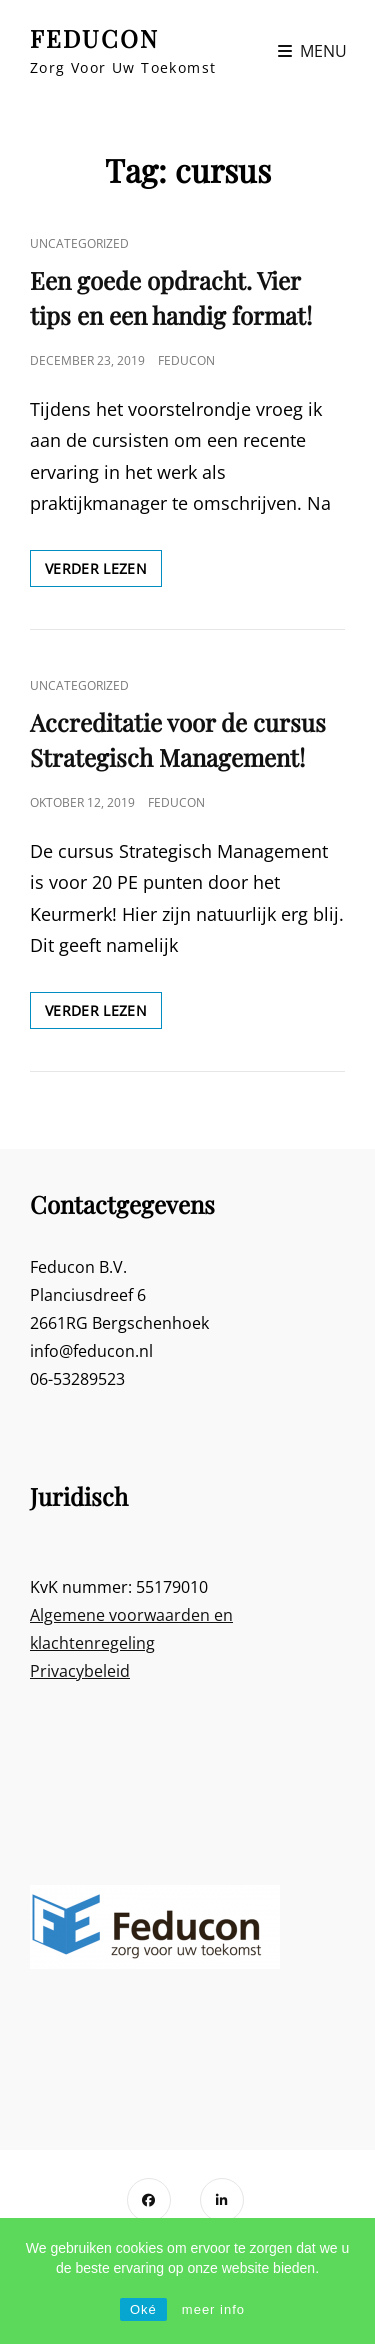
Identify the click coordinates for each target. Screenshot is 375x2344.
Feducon (186, 360)
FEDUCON (94, 38)
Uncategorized (79, 243)
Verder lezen (103, 572)
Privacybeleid (80, 1671)
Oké (143, 2309)
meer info (213, 2309)
